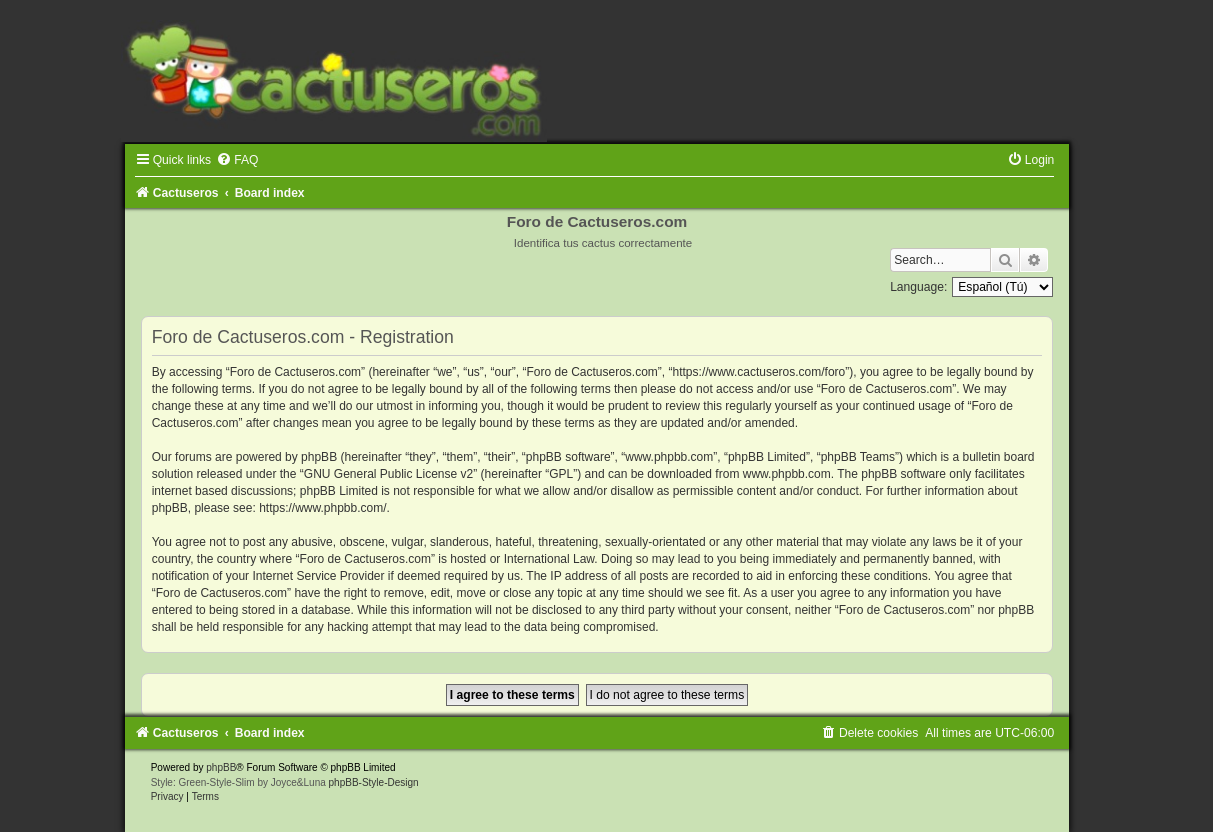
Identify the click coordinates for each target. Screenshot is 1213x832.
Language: (918, 287)
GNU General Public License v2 (388, 474)
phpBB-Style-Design (374, 782)
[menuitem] (237, 160)
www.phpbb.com (787, 474)
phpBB (221, 767)
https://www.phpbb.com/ (322, 508)
